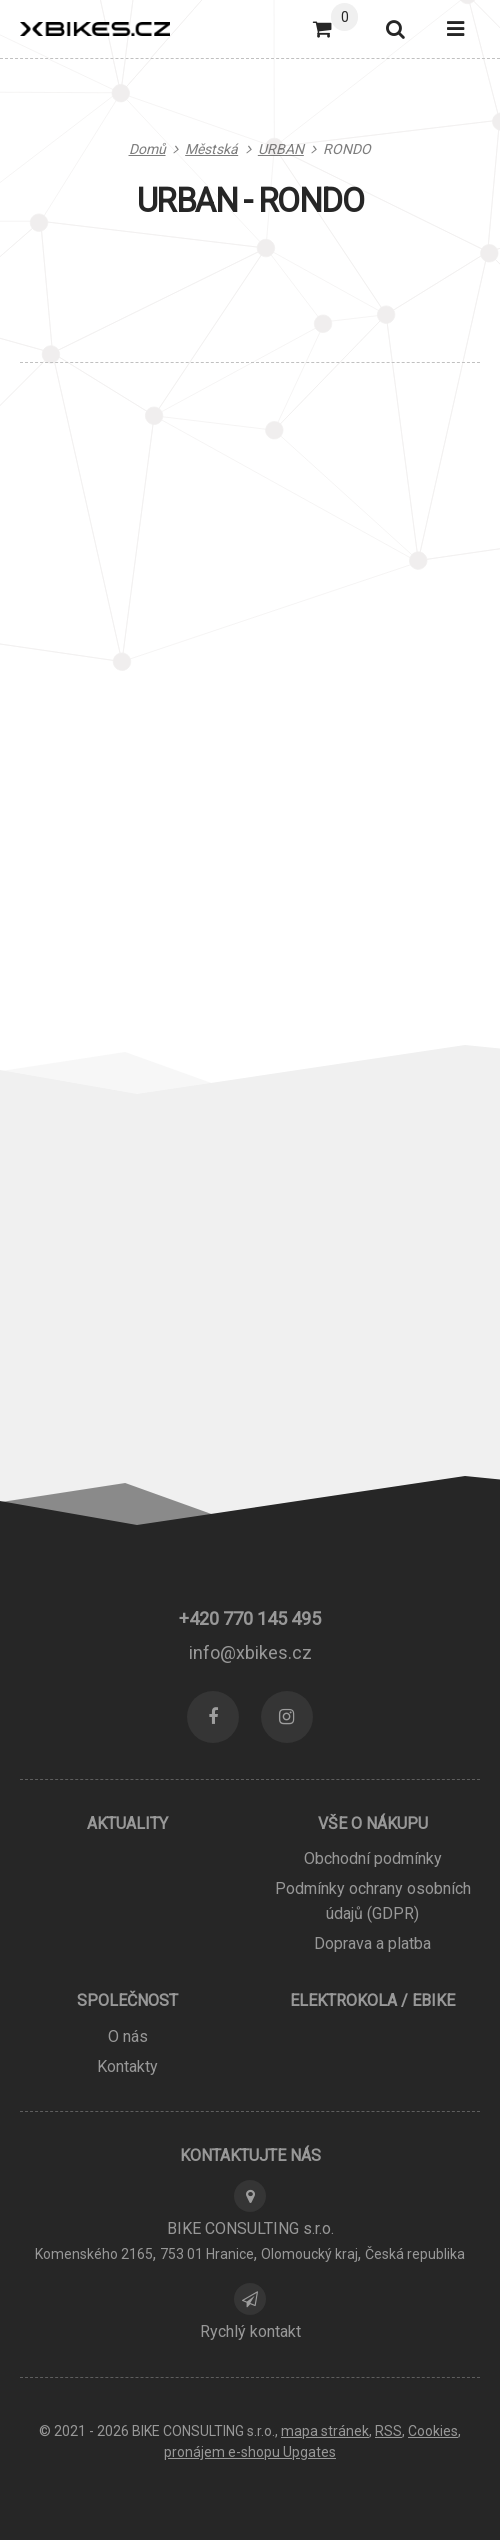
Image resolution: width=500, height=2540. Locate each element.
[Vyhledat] (394, 29)
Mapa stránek (325, 2431)
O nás (128, 2036)
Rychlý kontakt (250, 2331)
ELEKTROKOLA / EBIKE (372, 2000)
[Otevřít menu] (455, 29)
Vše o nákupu (373, 1823)
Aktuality (127, 1823)
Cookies (433, 2431)
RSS (388, 2431)
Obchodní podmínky (373, 1858)
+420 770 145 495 (250, 1618)
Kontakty (127, 2066)
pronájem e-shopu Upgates (250, 2452)
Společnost (127, 2000)
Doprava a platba (372, 1943)
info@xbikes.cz (250, 1652)
